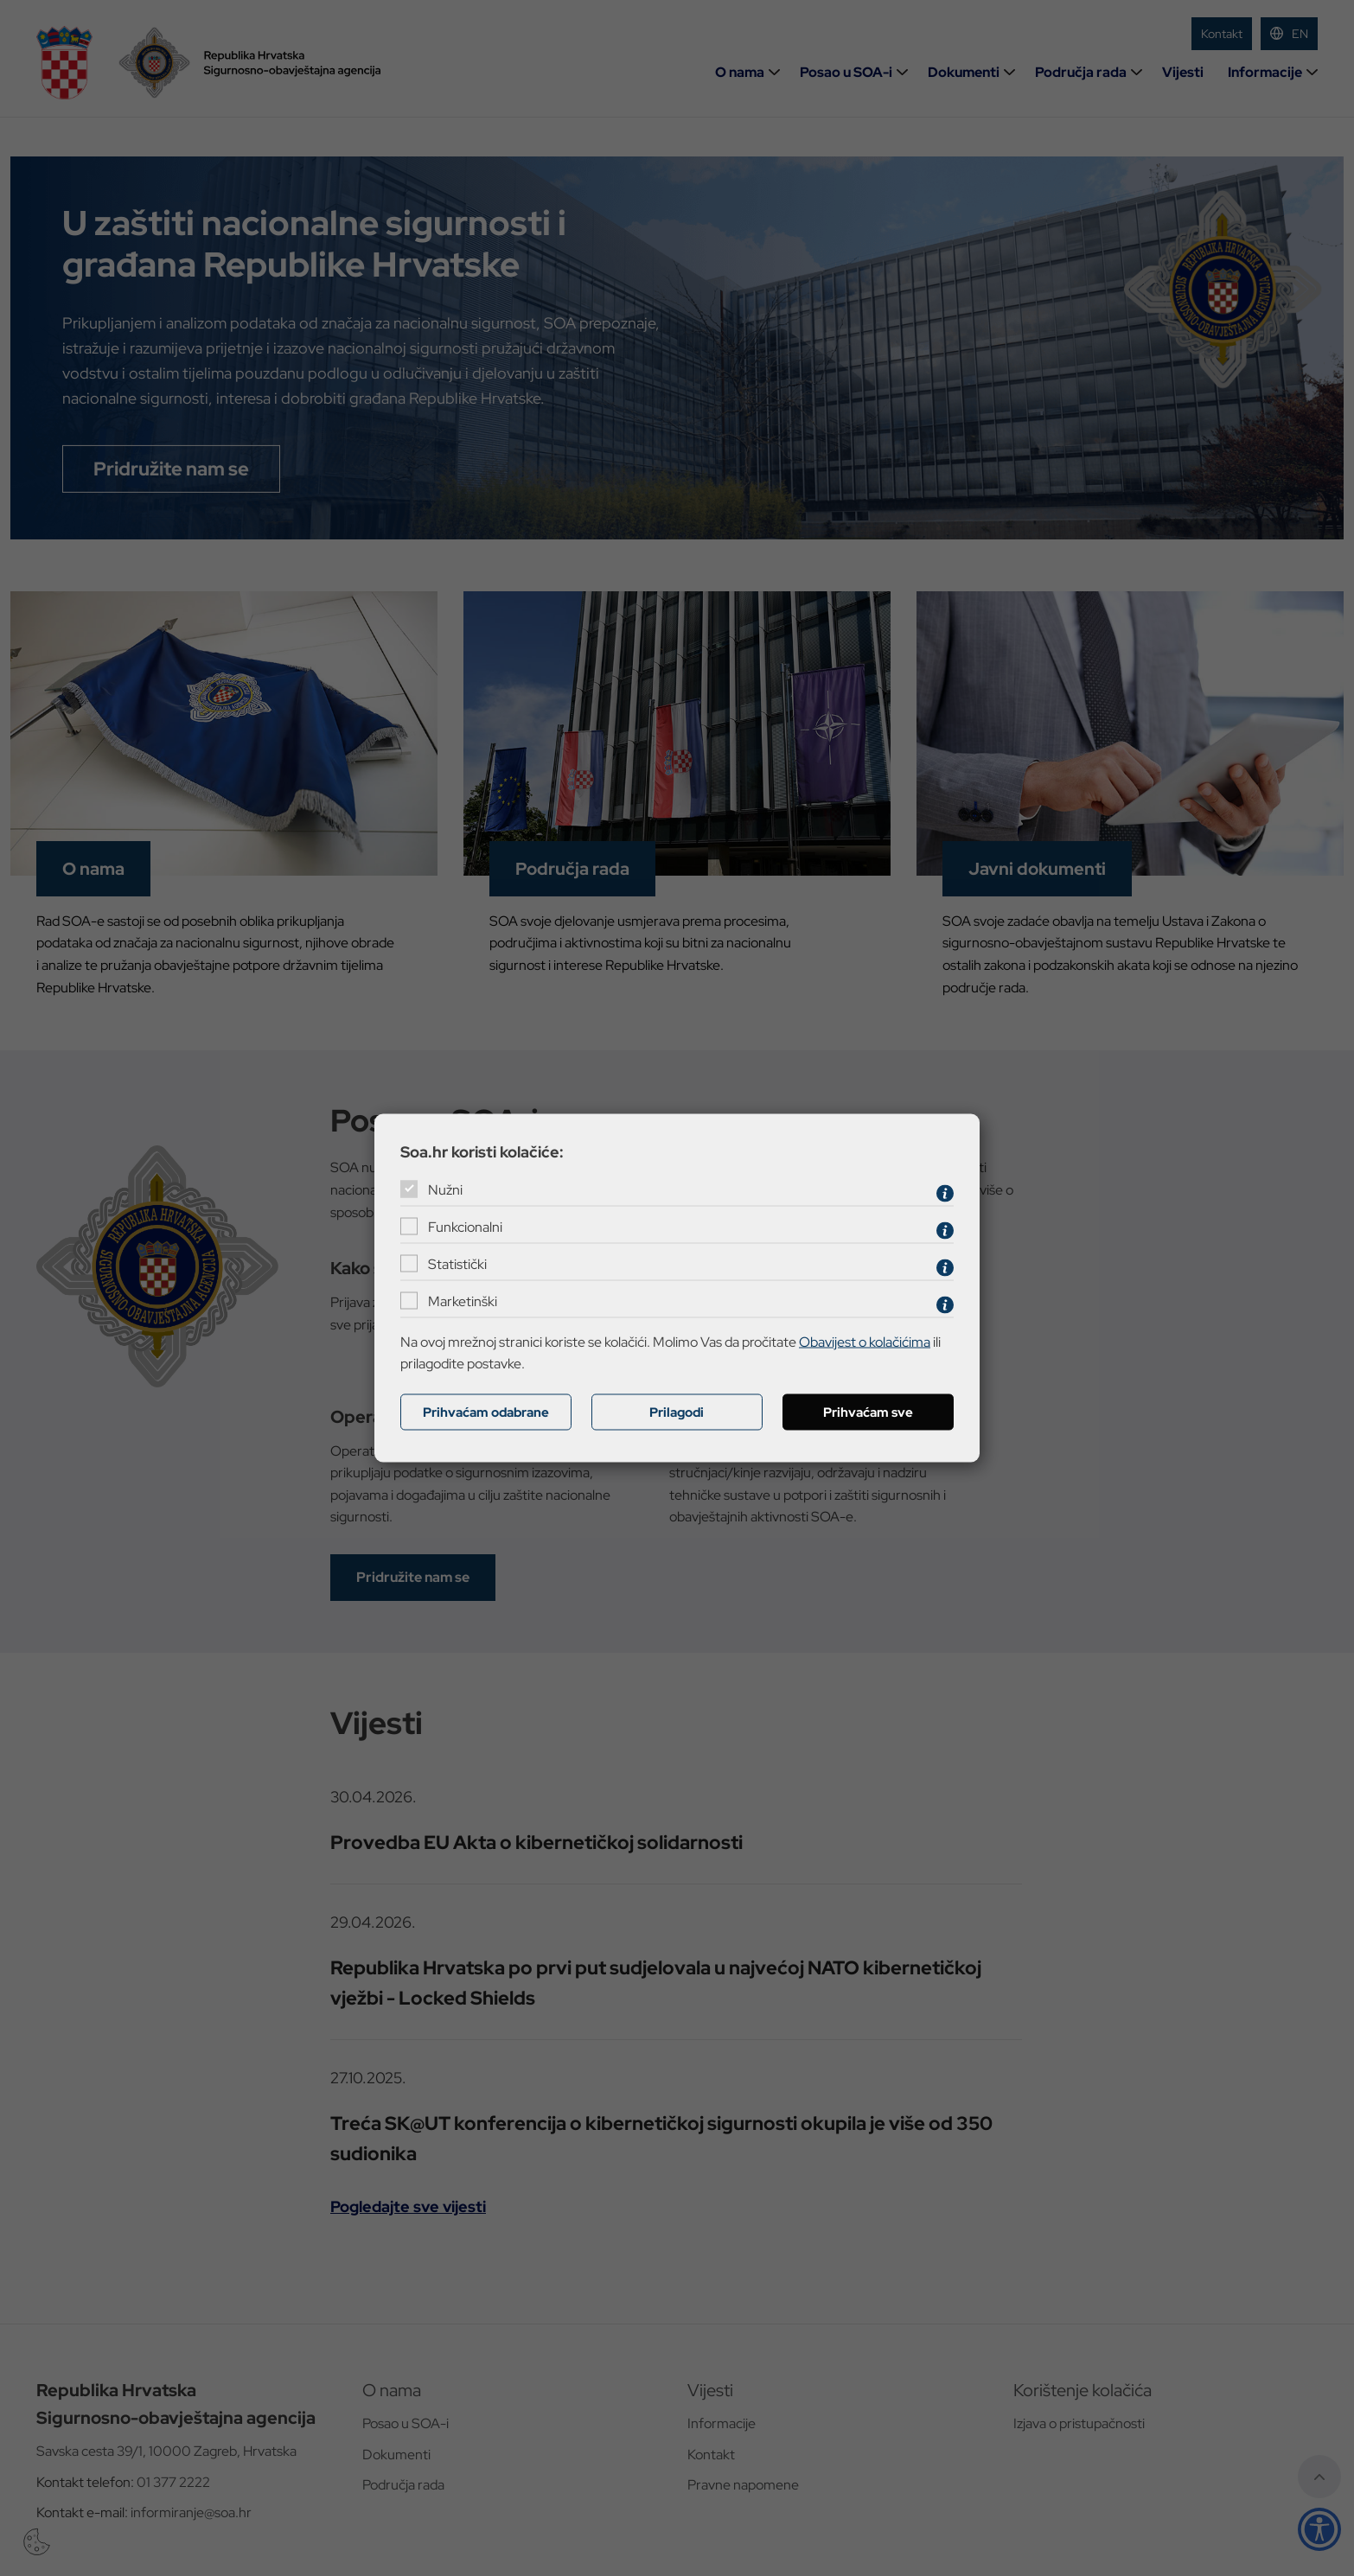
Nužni (445, 1190)
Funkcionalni (465, 1227)
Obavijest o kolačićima (864, 1341)
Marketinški (462, 1301)
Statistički (457, 1264)
